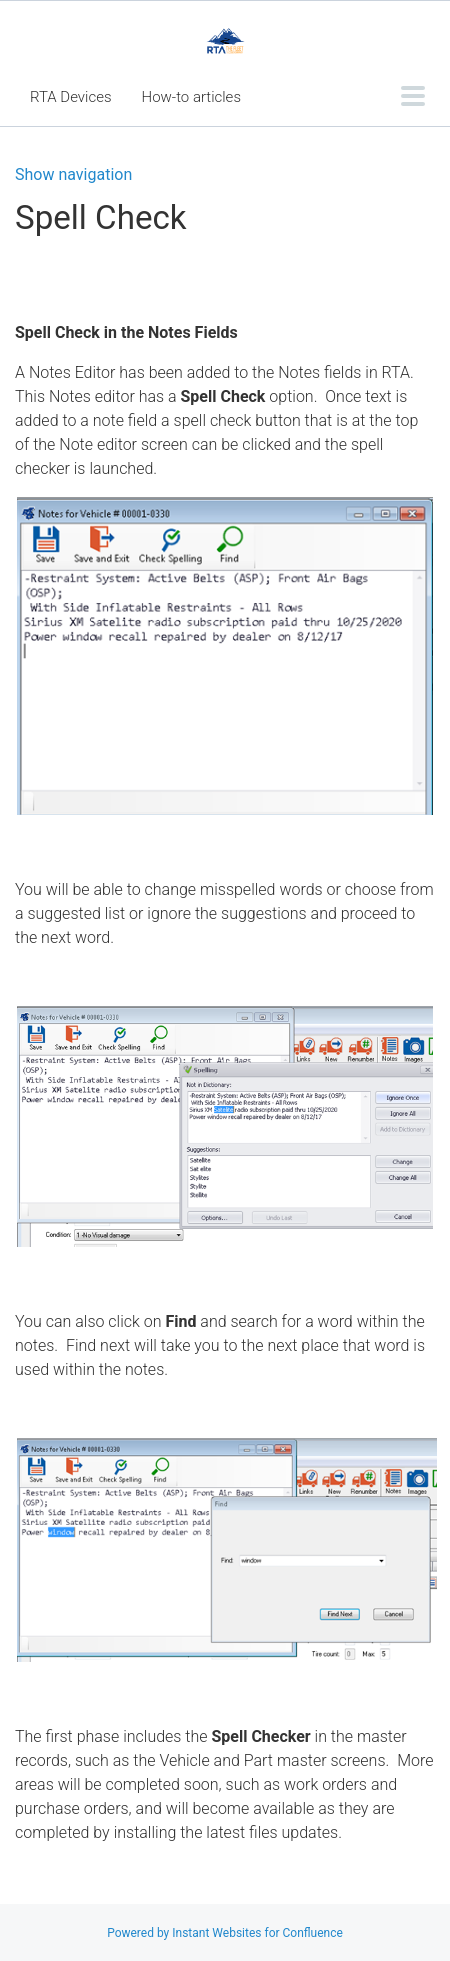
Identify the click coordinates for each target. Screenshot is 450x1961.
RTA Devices (71, 97)
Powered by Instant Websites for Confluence (225, 1933)
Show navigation (73, 175)
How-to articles (191, 97)
